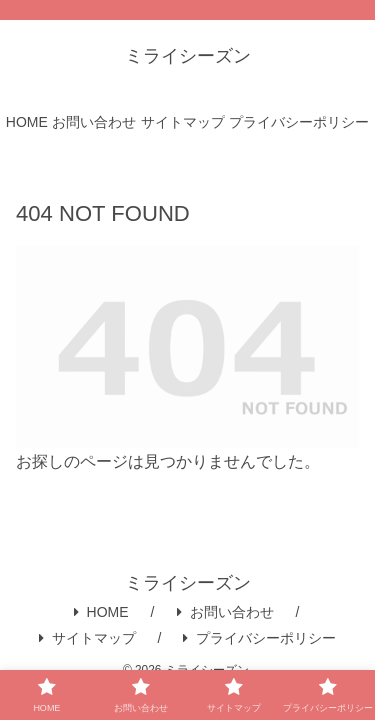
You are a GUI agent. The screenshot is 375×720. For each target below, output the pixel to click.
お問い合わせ (225, 612)
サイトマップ (87, 638)
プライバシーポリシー (259, 638)
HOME (101, 612)
